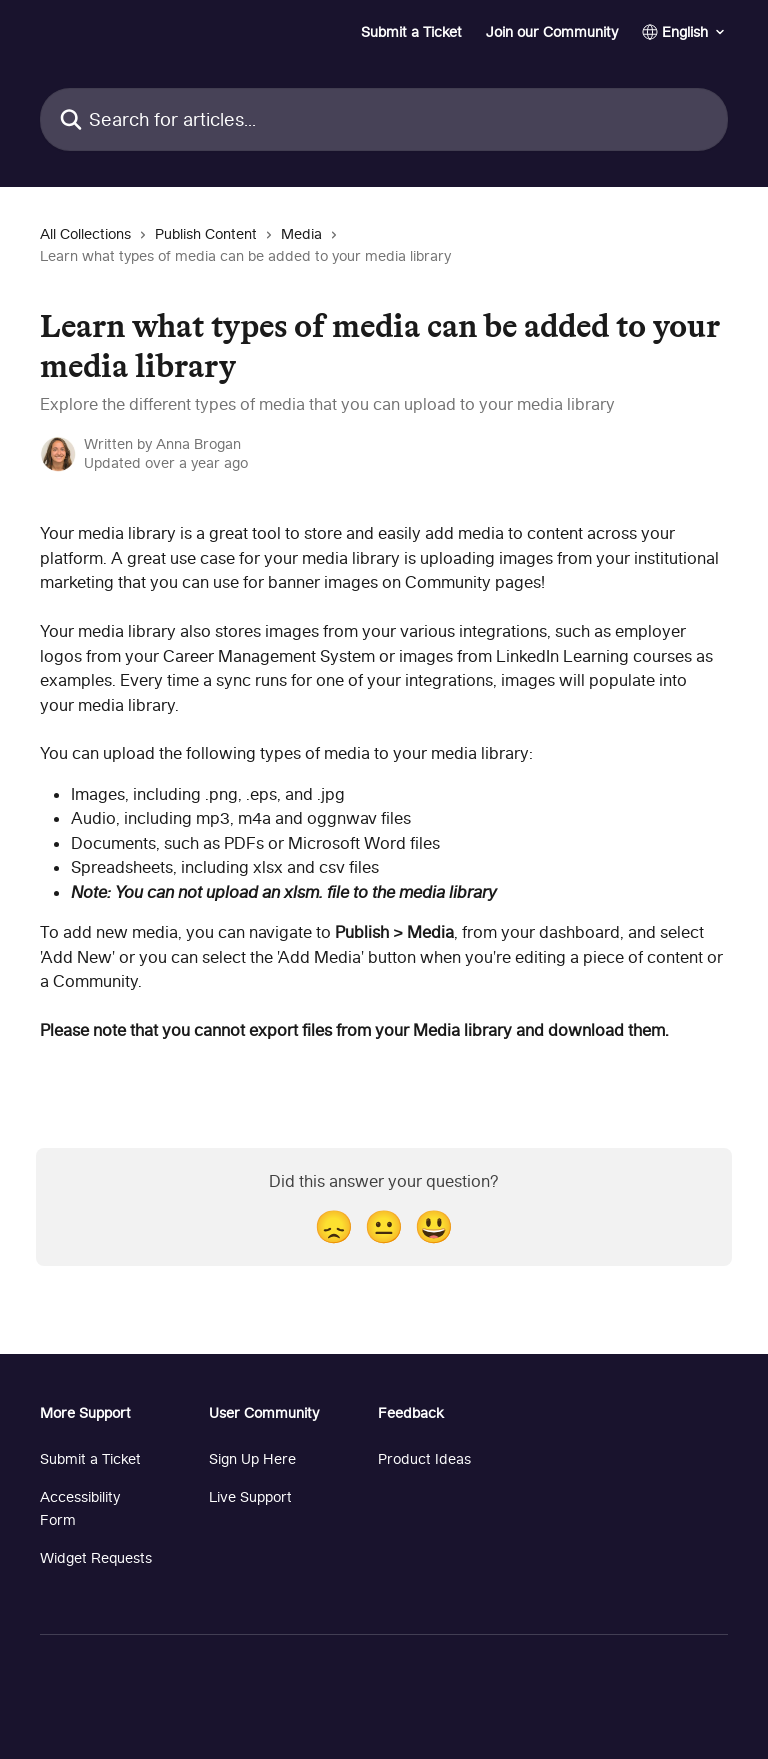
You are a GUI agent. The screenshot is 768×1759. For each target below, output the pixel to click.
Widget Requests (96, 1557)
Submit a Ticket (411, 32)
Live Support (250, 1496)
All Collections (85, 233)
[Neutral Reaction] (384, 1226)
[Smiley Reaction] (434, 1226)
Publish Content (206, 233)
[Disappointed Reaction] (334, 1226)
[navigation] (384, 253)
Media (301, 233)
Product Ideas (424, 1458)
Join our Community (552, 32)
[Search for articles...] (384, 119)
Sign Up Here (252, 1458)
